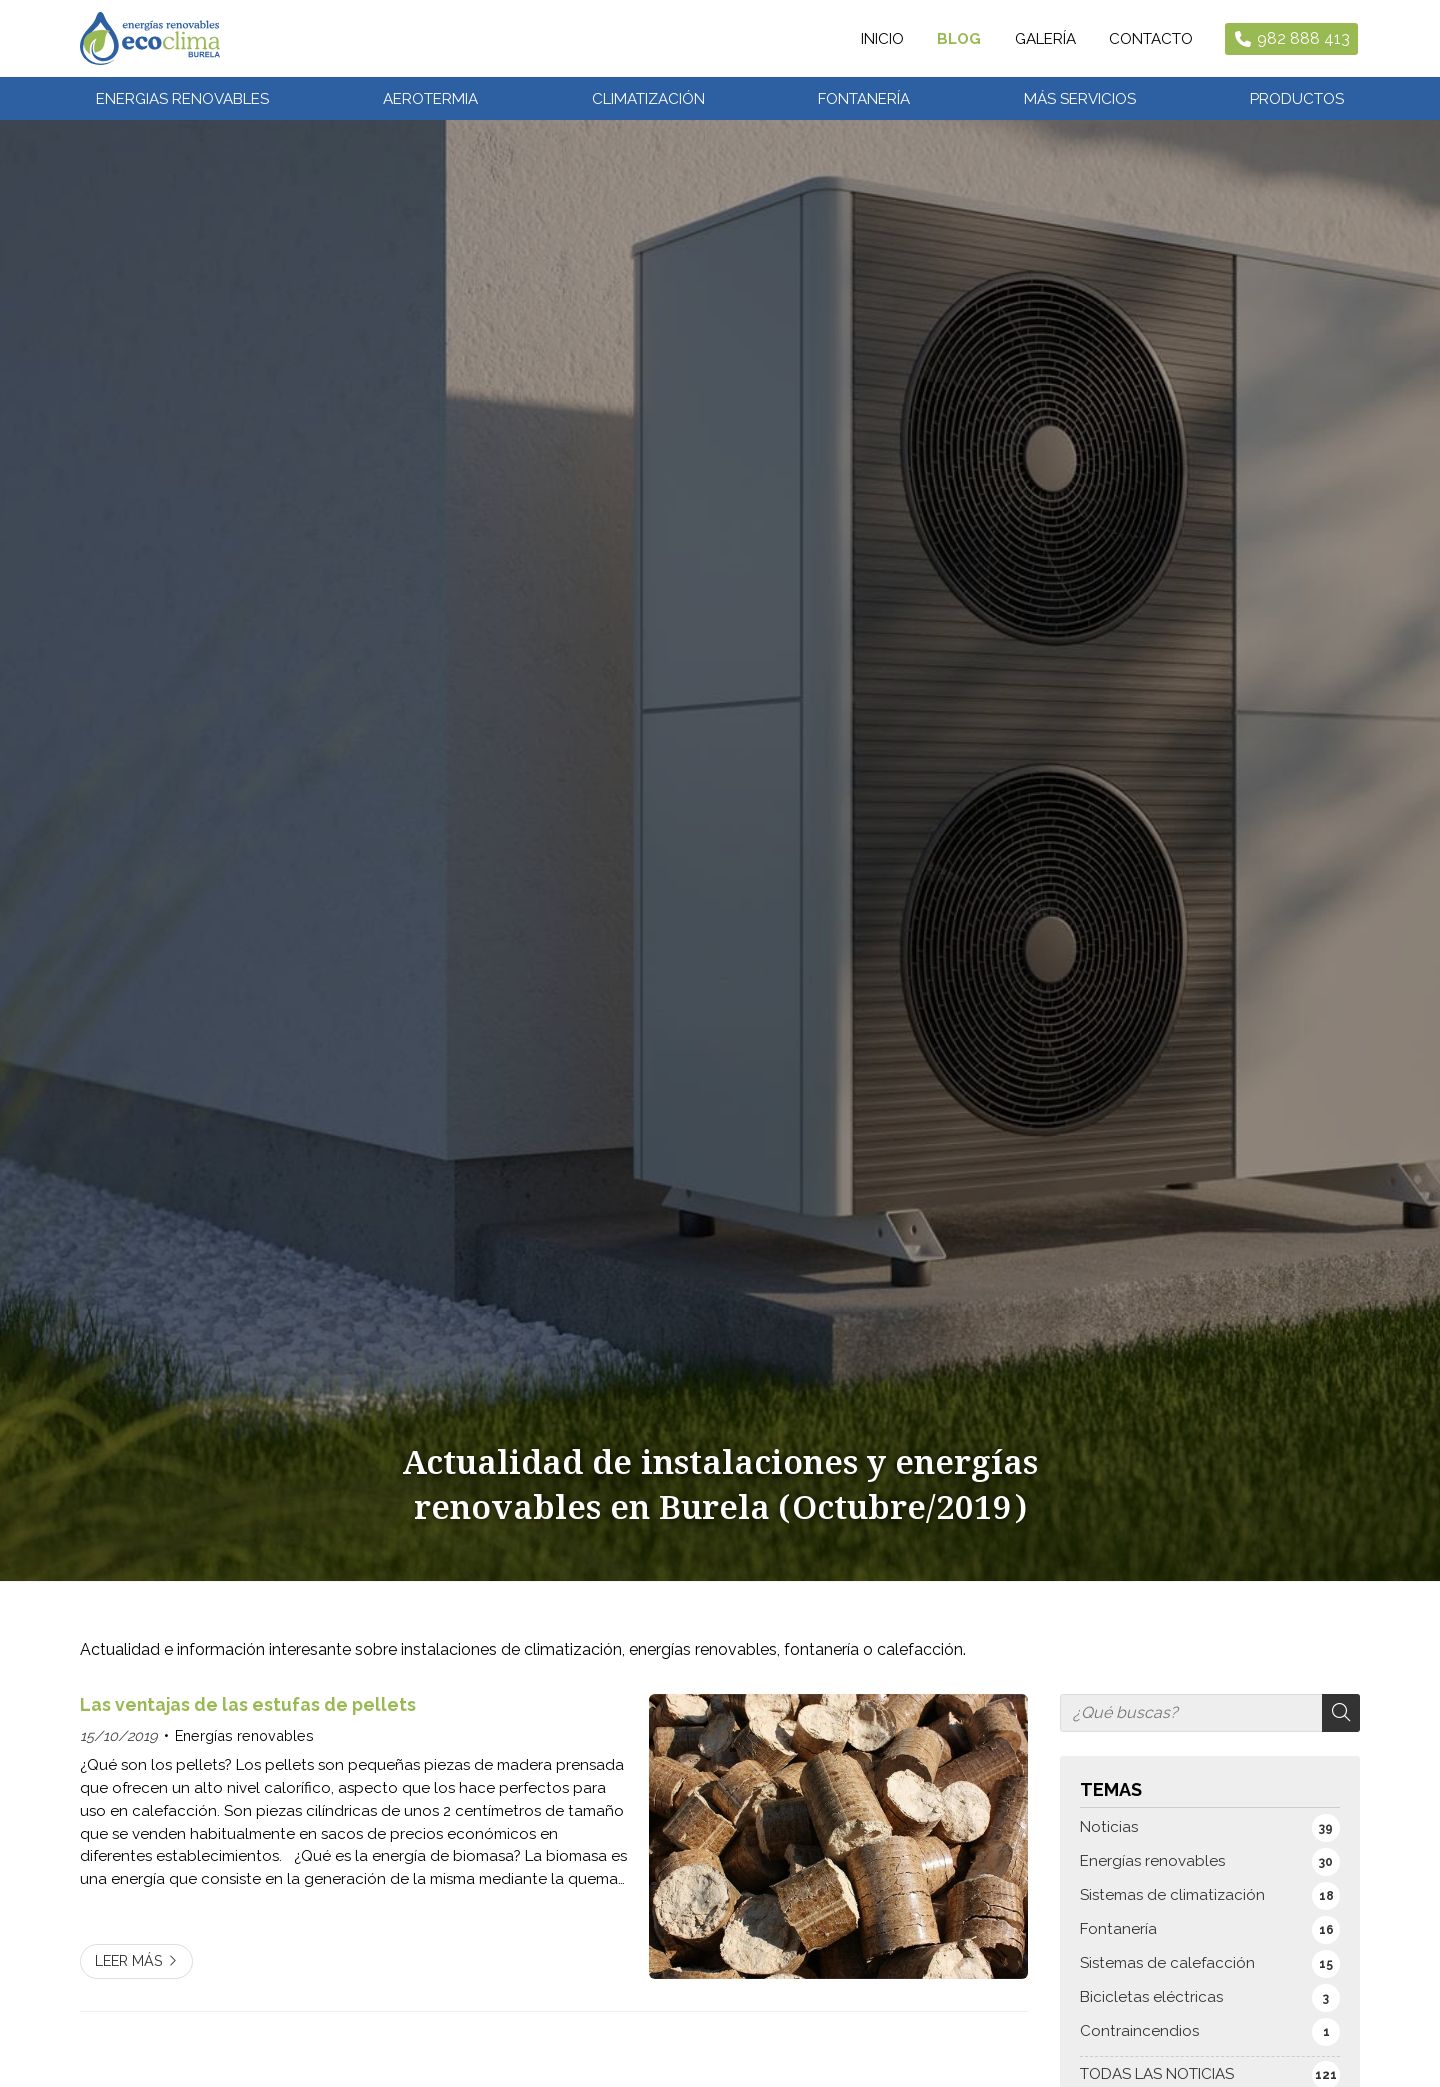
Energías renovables (244, 1751)
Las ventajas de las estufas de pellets (248, 1720)
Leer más (129, 1976)
